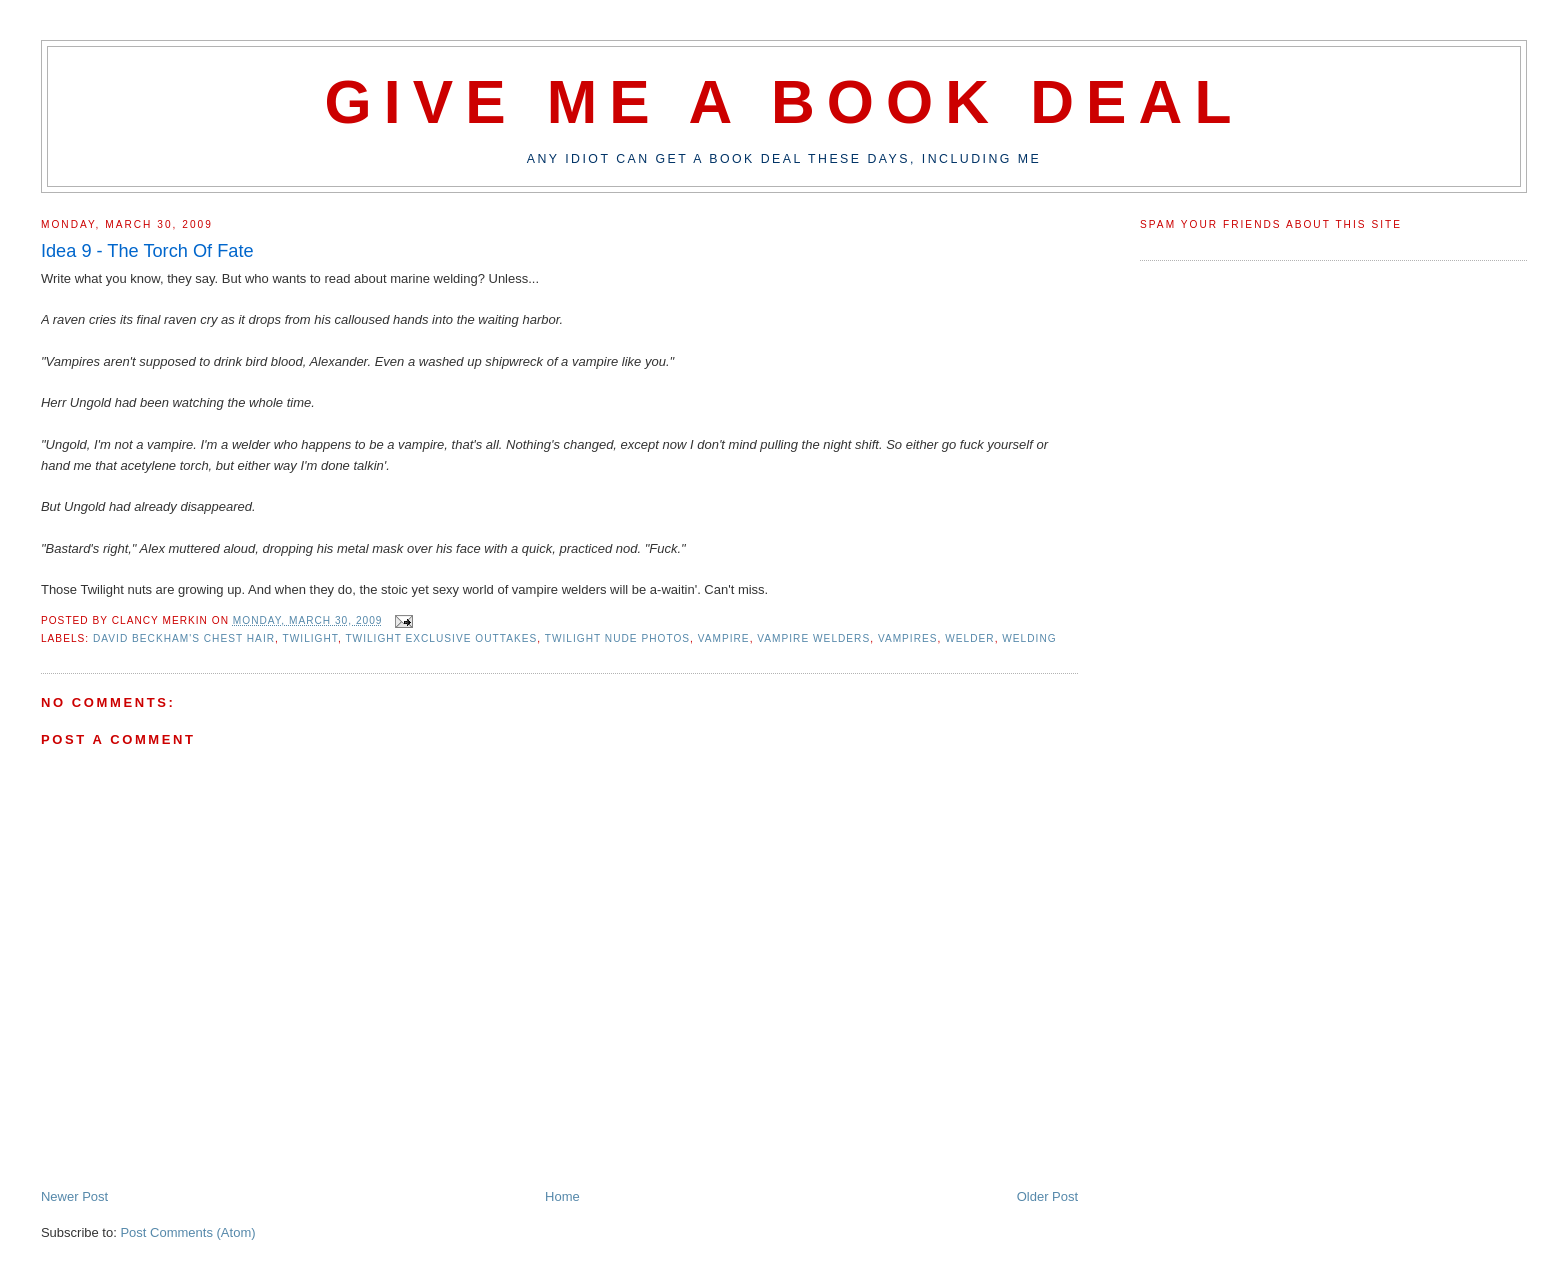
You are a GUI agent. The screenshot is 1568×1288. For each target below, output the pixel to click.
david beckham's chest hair (184, 638)
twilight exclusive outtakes (441, 638)
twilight (310, 638)
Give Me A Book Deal (783, 102)
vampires (908, 638)
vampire (724, 638)
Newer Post (74, 1196)
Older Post (1047, 1196)
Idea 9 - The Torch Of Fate (147, 251)
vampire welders (813, 638)
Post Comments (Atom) (187, 1232)
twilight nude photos (617, 638)
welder (969, 638)
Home (562, 1196)
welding (1029, 638)
